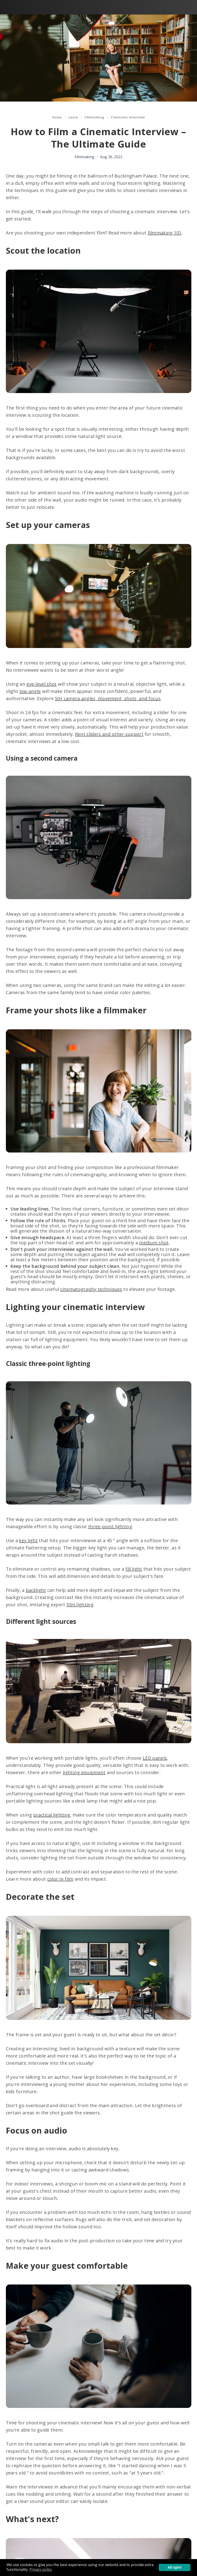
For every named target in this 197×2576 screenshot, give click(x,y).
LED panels (155, 1758)
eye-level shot (41, 684)
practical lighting (51, 1815)
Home (57, 117)
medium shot (154, 1243)
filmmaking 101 (165, 233)
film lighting (79, 1605)
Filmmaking (94, 117)
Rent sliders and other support (109, 734)
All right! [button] (175, 2567)
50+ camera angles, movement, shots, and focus (108, 698)
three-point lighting (110, 1526)
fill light (133, 1569)
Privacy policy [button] (40, 2569)
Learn (73, 117)
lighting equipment (84, 1772)
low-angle (30, 691)
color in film (60, 1879)
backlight (36, 1590)
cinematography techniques (91, 1289)
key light (28, 1540)
